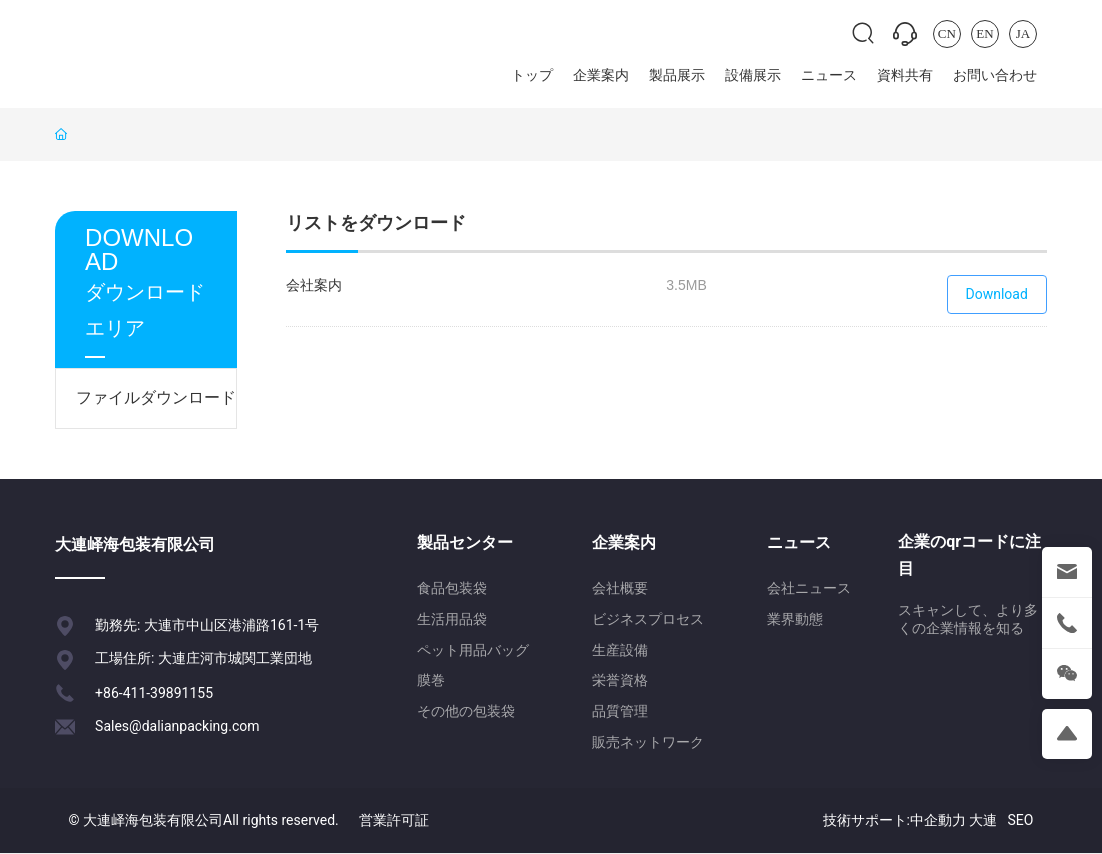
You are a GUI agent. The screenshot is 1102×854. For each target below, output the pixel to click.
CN (947, 33)
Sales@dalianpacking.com (177, 726)
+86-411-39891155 (154, 693)
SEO (1020, 820)
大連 (983, 820)
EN (984, 33)
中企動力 (938, 820)
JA (1023, 33)
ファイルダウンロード (156, 397)
